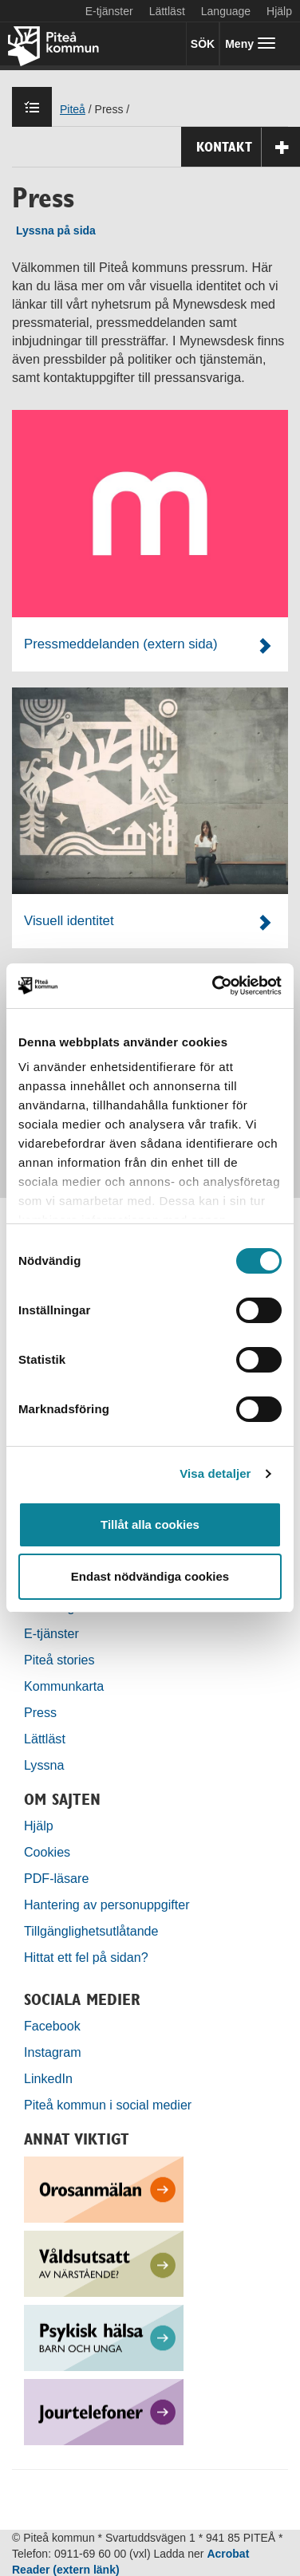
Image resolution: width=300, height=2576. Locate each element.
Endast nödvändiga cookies (150, 1576)
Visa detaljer (215, 1473)
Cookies (47, 1852)
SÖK (203, 43)
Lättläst (167, 11)
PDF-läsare (56, 1878)
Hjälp (38, 1825)
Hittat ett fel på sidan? (86, 1957)
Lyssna (44, 1765)
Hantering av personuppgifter (107, 1904)
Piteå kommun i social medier (107, 2104)
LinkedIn (48, 2078)
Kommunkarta (64, 1686)
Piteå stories (59, 1659)
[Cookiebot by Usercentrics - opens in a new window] (214, 985)
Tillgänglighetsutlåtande (91, 1931)
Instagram (52, 2052)
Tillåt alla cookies (150, 1524)
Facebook (52, 2026)
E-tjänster (109, 11)
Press (40, 1712)
